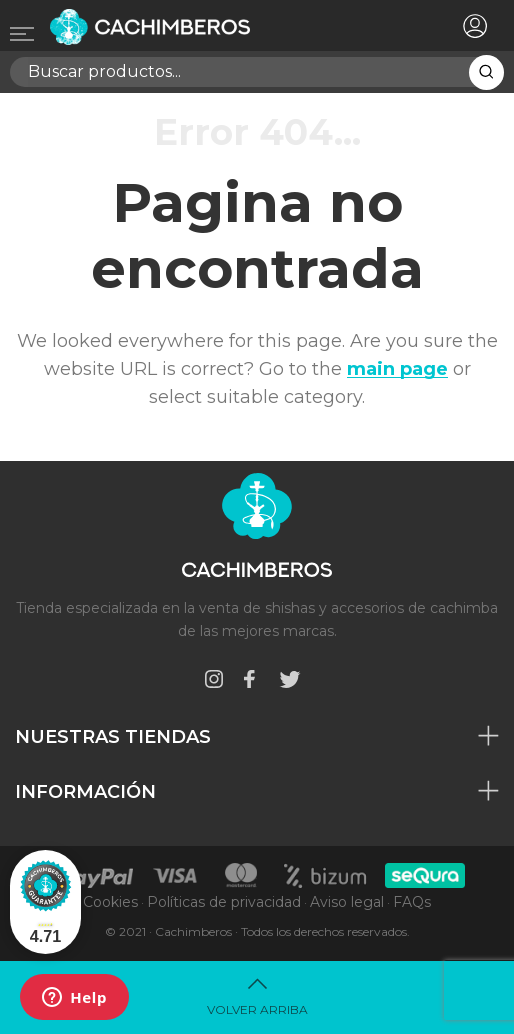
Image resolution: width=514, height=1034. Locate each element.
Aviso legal (347, 902)
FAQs (412, 902)
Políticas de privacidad (224, 902)
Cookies (110, 902)
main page (397, 369)
